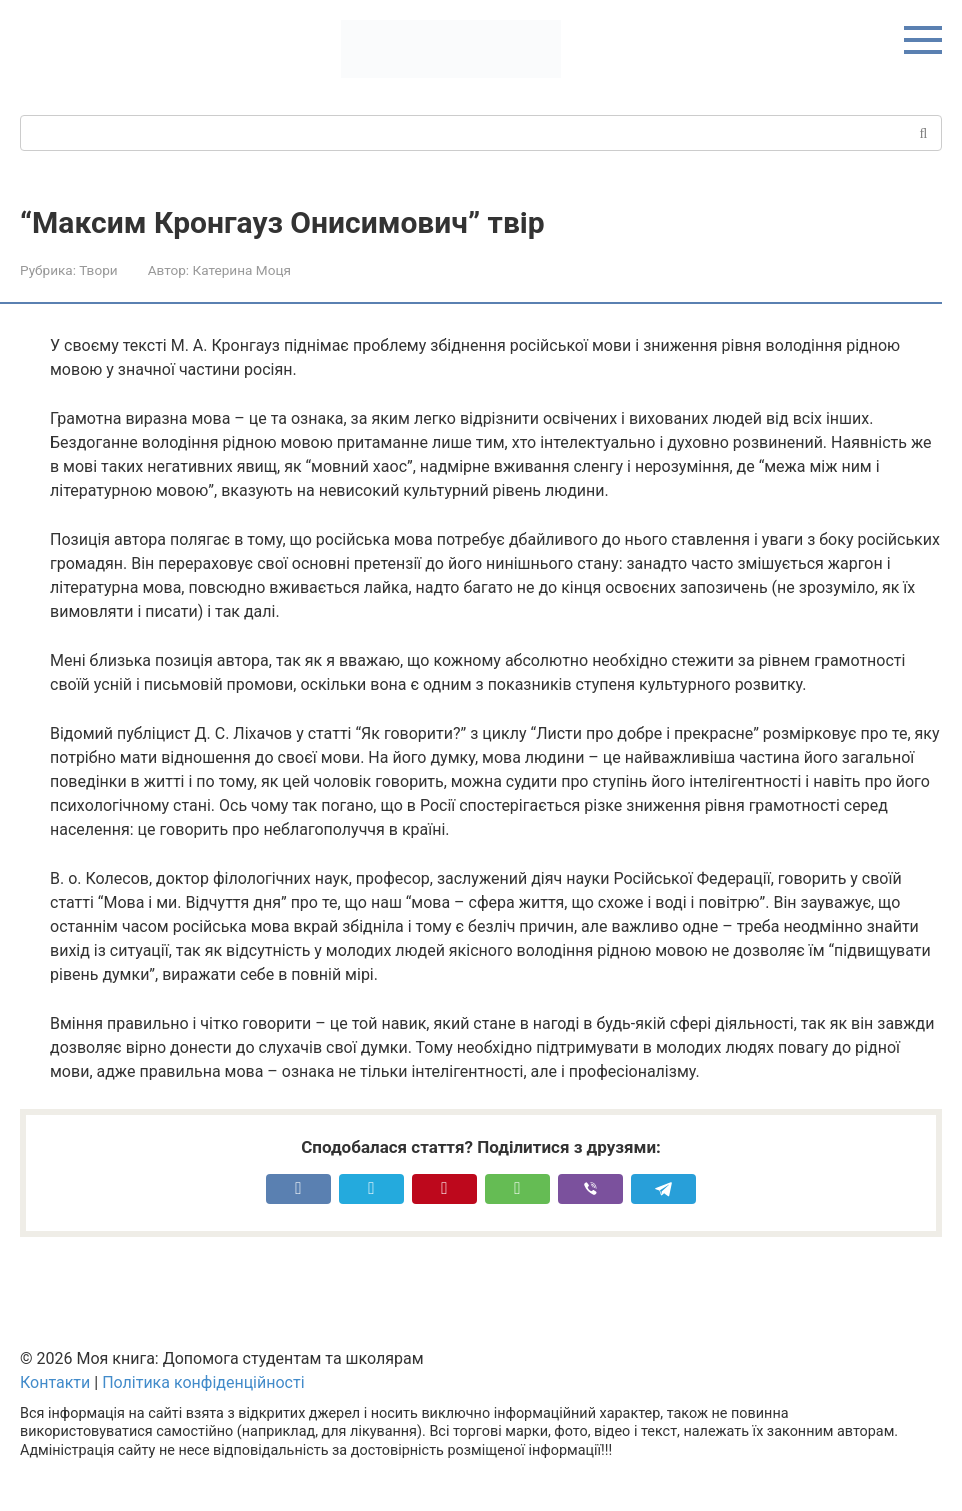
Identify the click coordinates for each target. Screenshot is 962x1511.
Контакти (55, 1382)
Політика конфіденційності (203, 1382)
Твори (98, 270)
